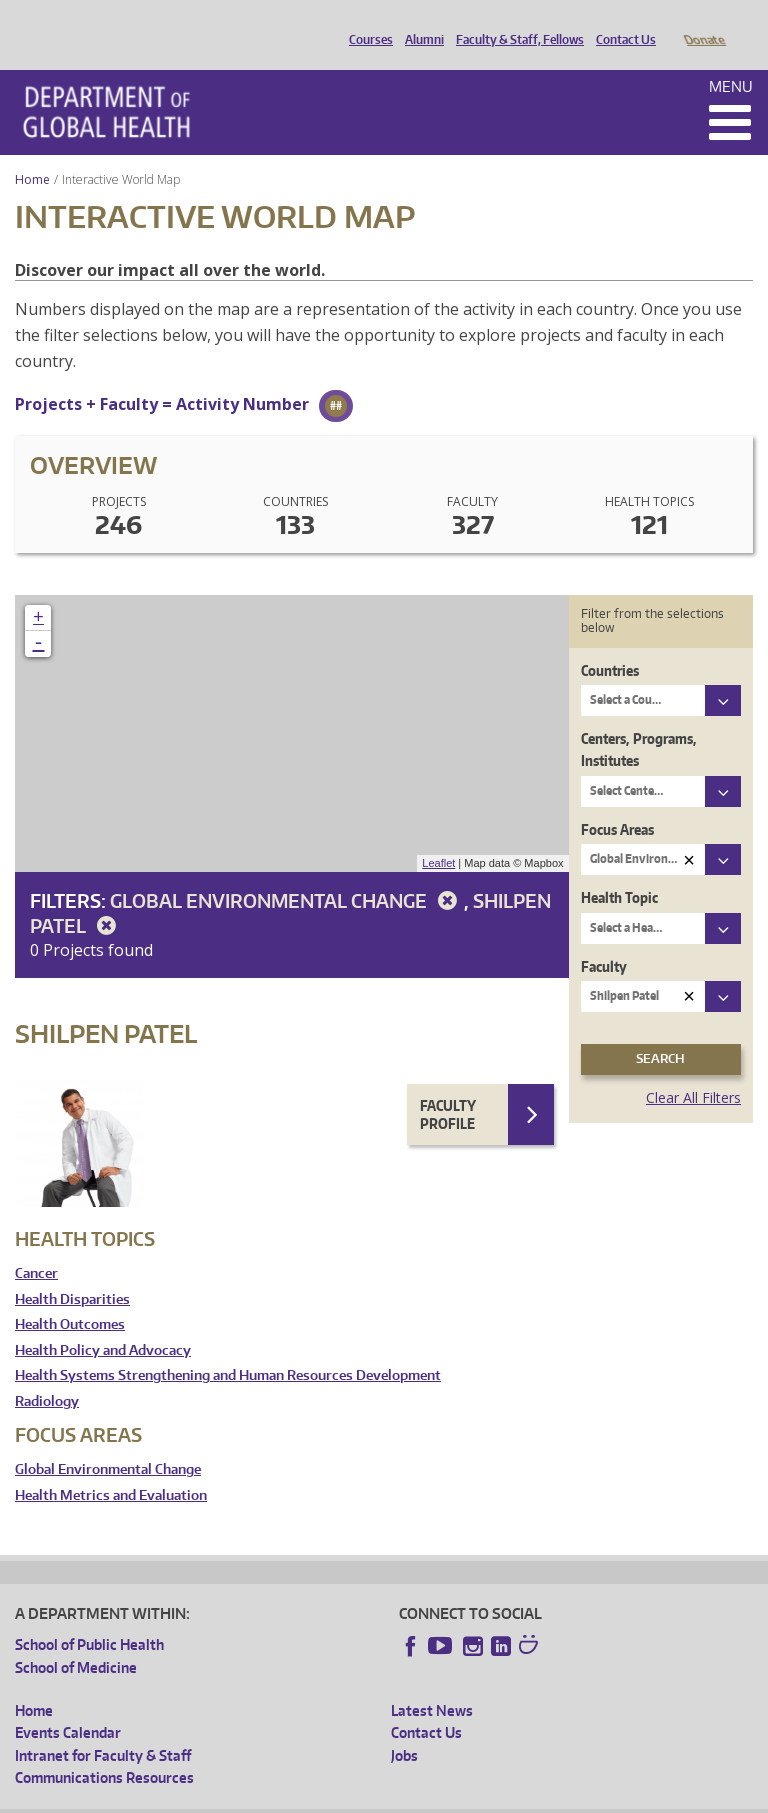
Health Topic (619, 869)
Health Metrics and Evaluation (111, 1467)
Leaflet (438, 835)
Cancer (36, 1245)
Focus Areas (617, 801)
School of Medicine (76, 1639)
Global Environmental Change (287, 872)
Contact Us (621, 23)
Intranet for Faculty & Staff (103, 1727)
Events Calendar (68, 1704)
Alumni (419, 23)
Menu (731, 58)
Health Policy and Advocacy (103, 1322)
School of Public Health (89, 1616)
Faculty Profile (448, 1086)
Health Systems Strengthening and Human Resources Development (228, 1347)
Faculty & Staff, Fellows (515, 23)
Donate (703, 23)
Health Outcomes (70, 1296)
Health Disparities (72, 1271)
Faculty (604, 938)
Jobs (404, 1727)
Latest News (432, 1682)
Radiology (47, 1373)
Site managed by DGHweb (480, 1797)
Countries (610, 642)
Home (32, 151)
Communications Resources (104, 1749)
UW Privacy (280, 1797)
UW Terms (361, 1797)
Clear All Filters (693, 1069)
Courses (366, 23)
